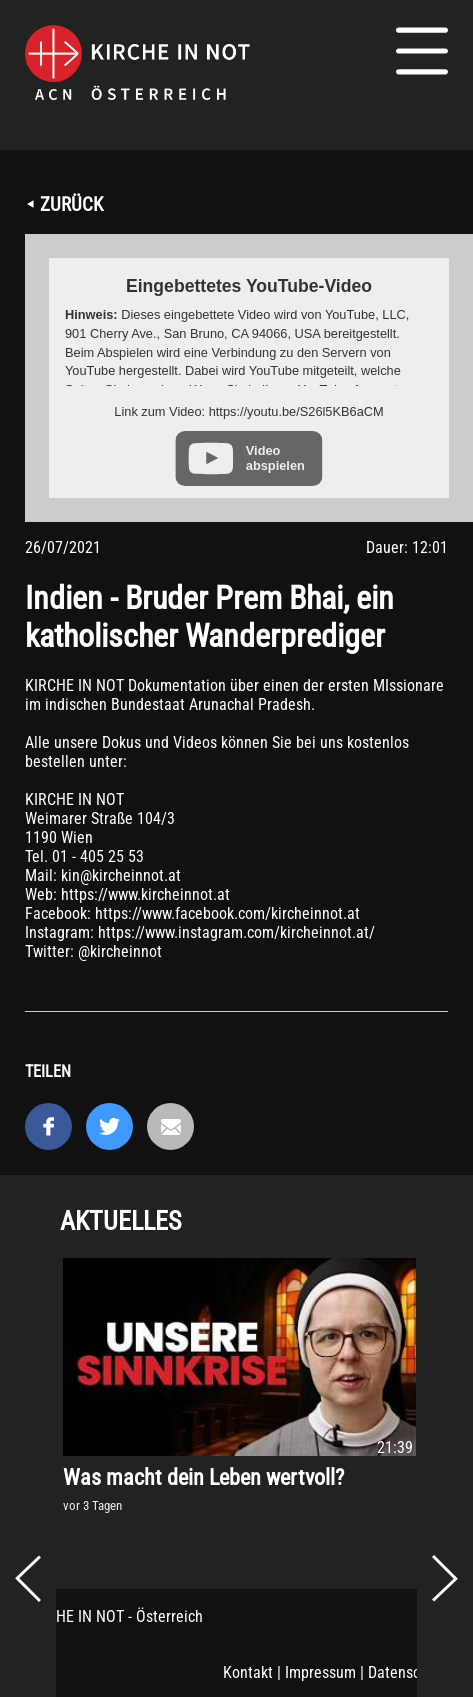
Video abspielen (275, 458)
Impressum (320, 1672)
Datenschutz (408, 1672)
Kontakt (248, 1672)
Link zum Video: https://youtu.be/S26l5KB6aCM (248, 411)
